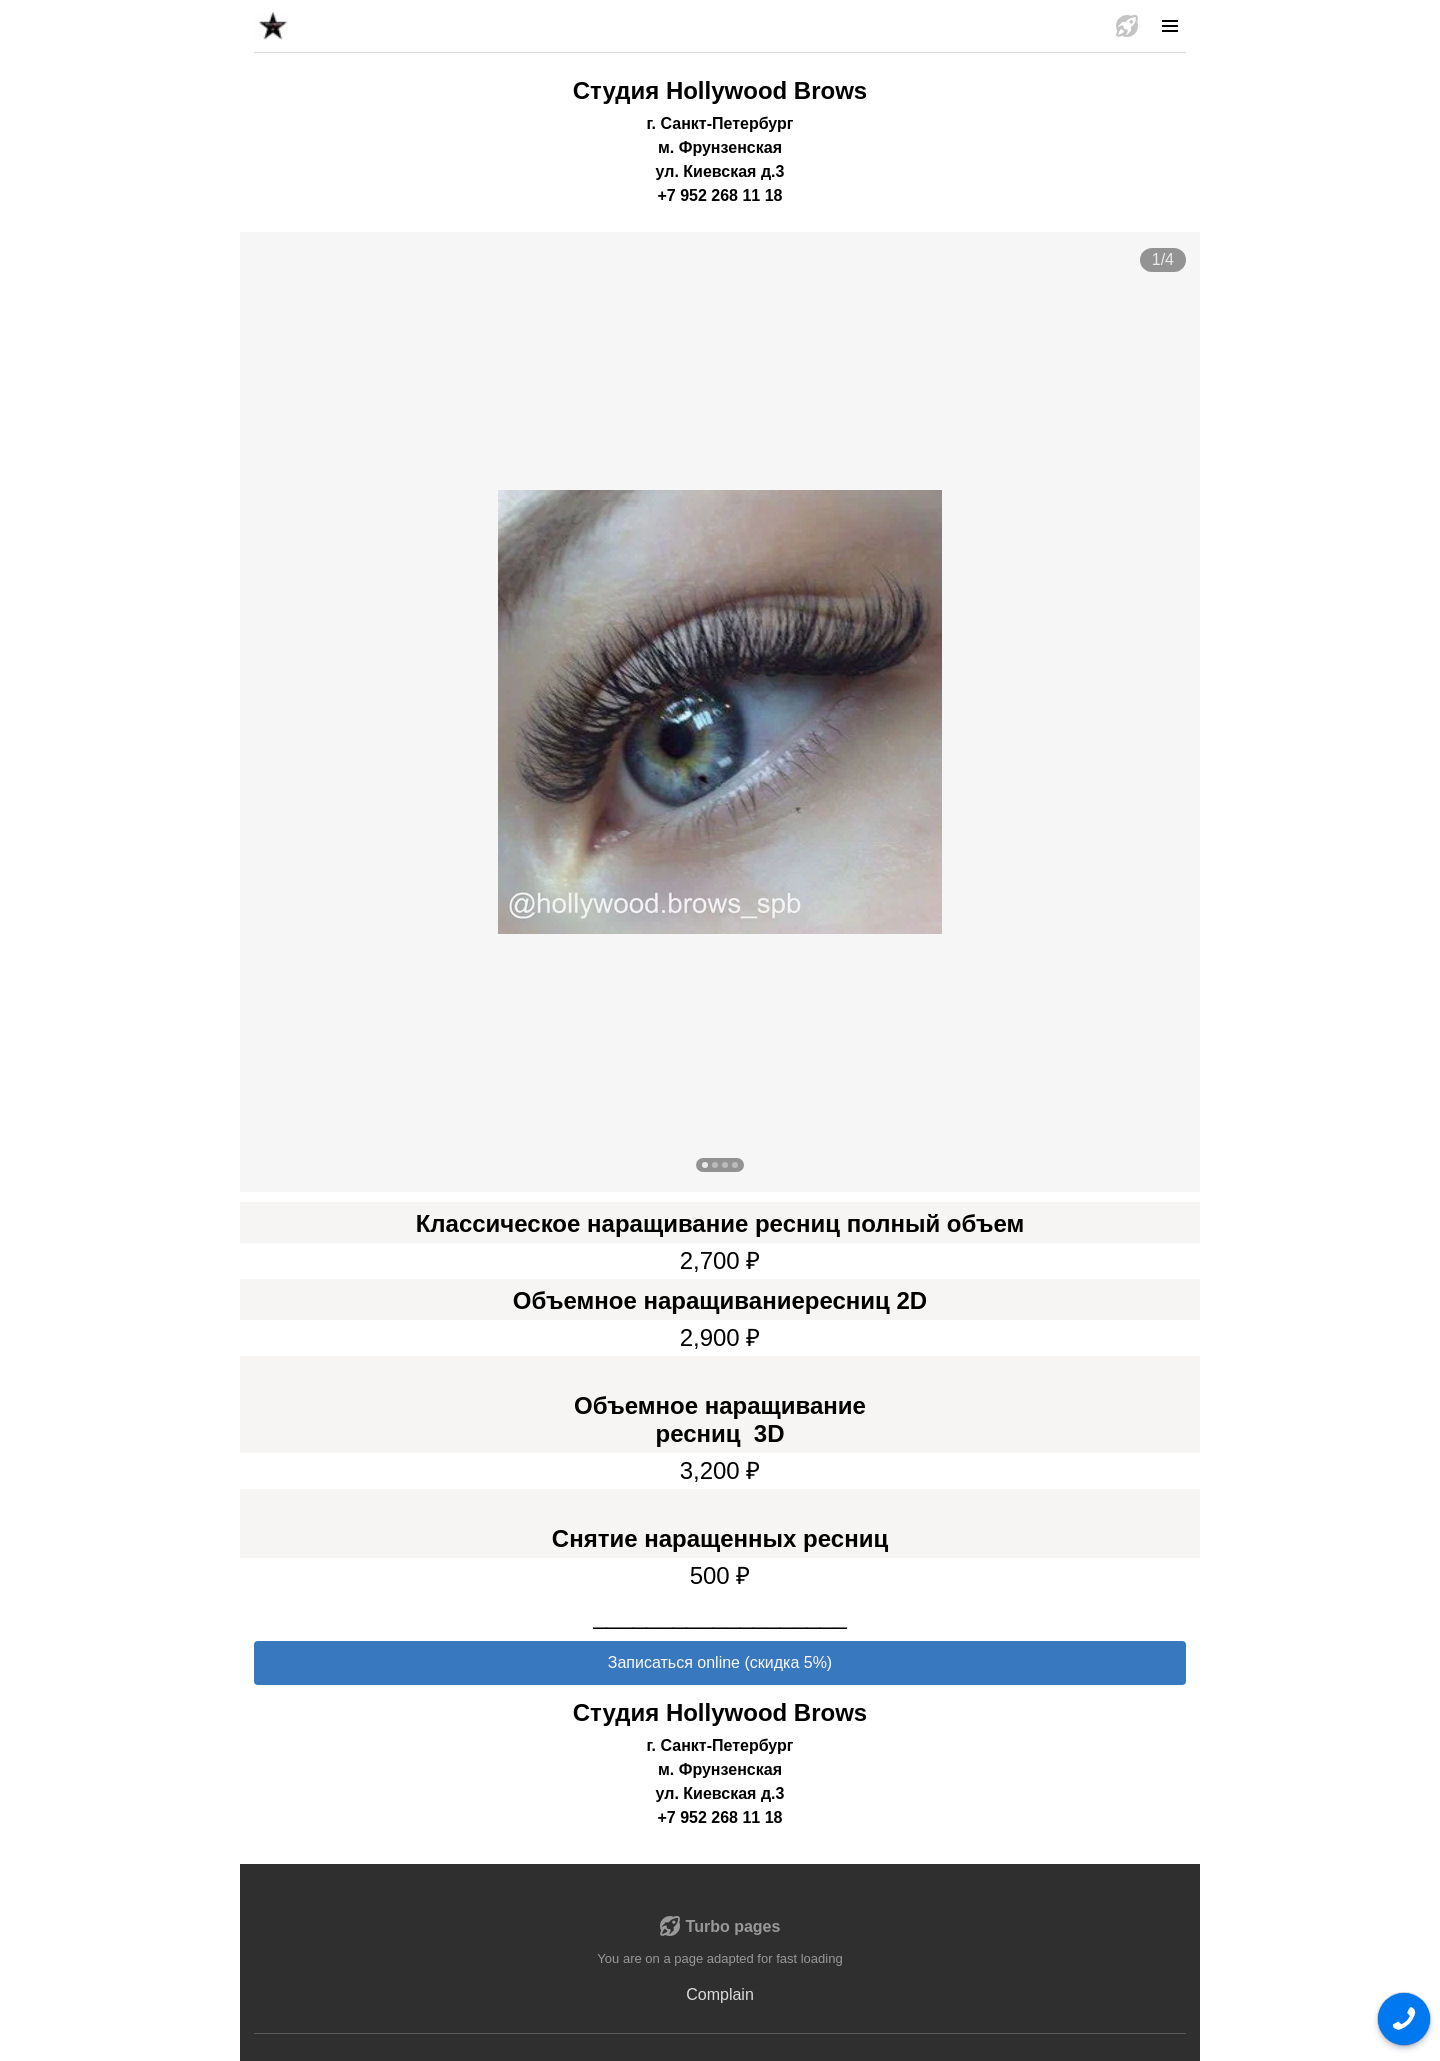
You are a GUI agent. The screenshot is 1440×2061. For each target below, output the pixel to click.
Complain (720, 1994)
